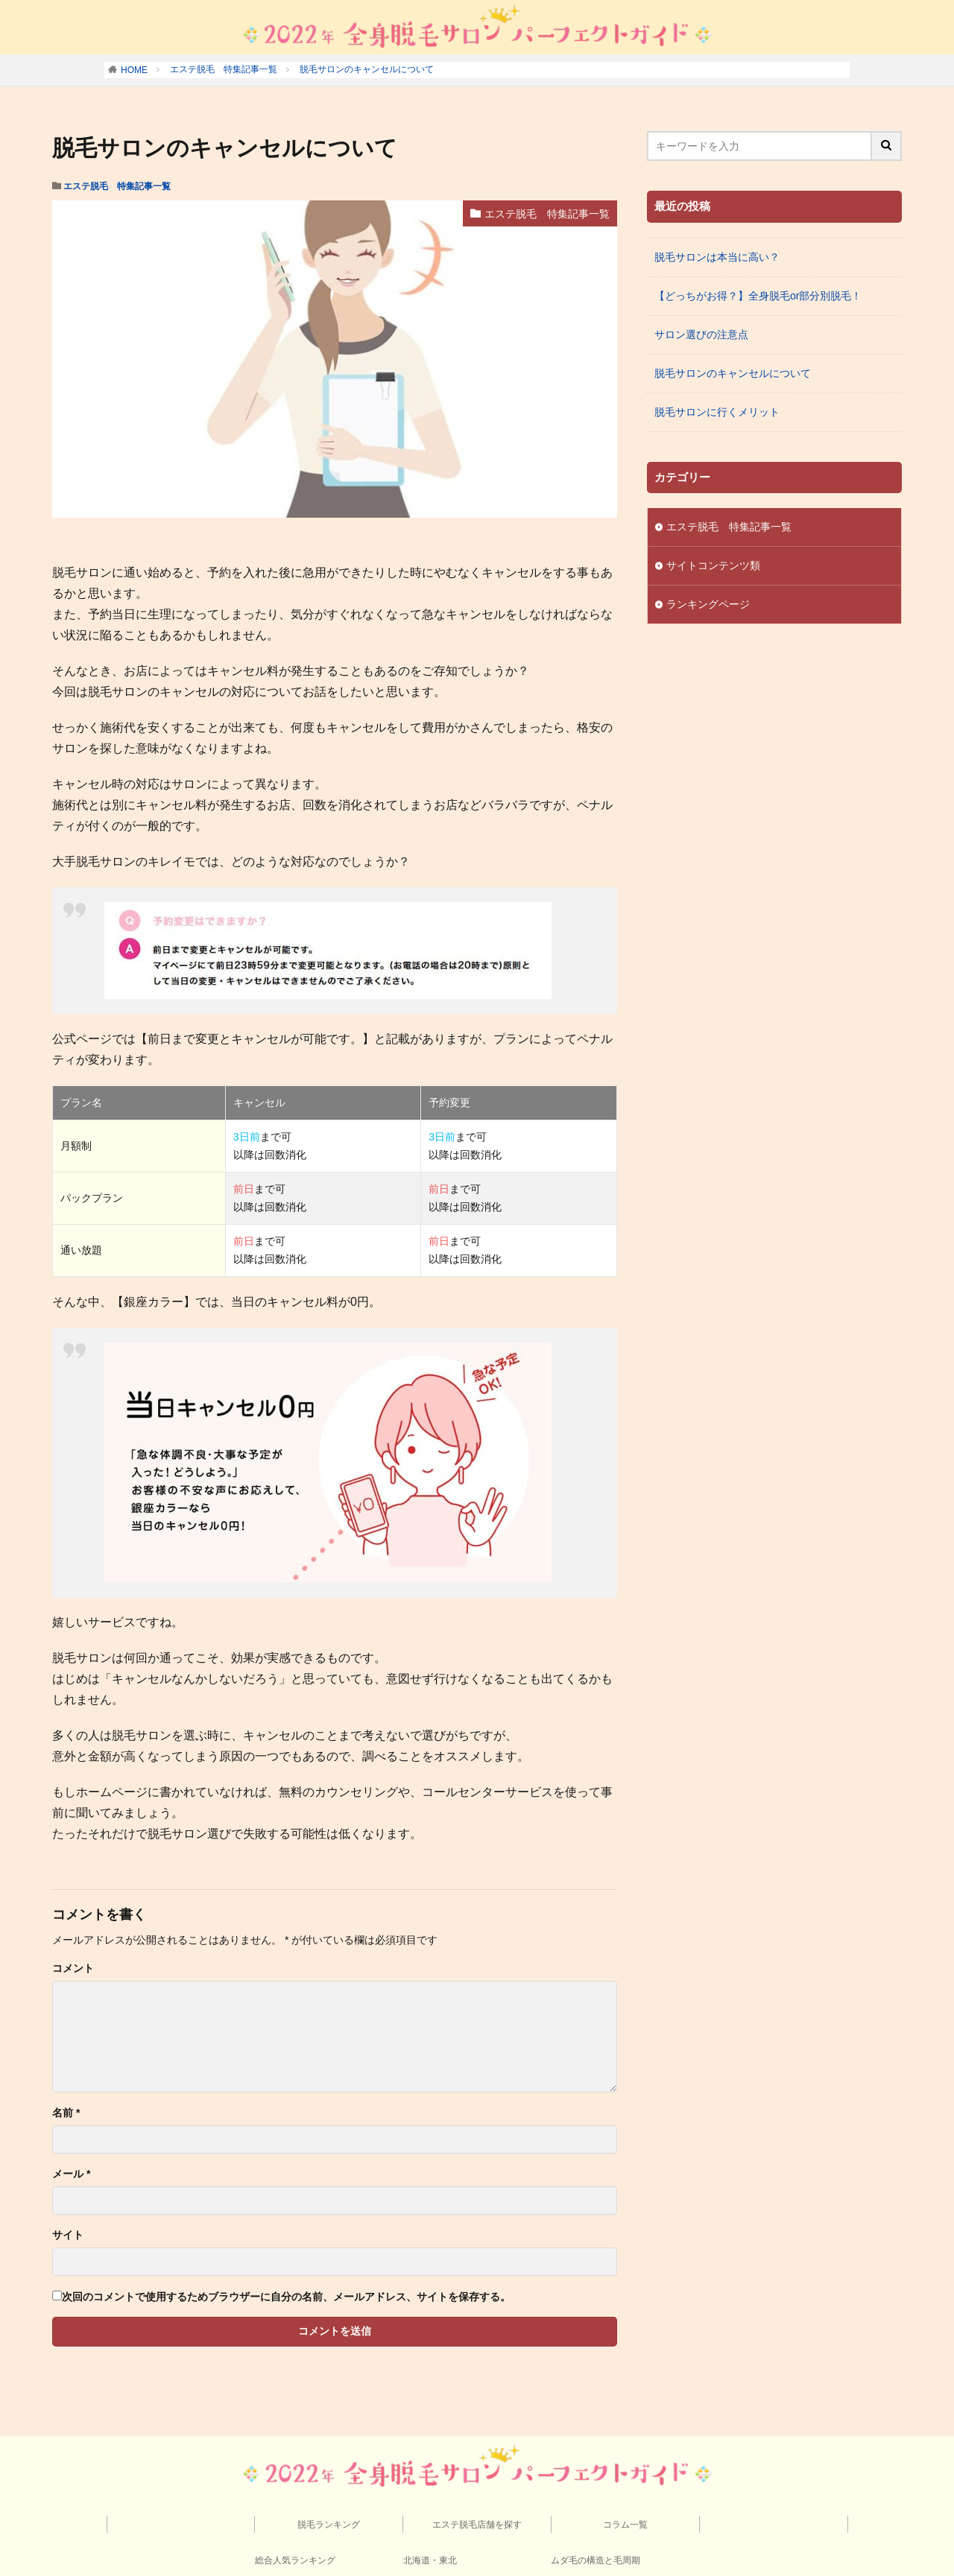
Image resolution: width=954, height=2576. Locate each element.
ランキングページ (708, 604)
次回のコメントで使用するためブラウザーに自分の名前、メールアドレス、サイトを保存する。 (286, 2296)
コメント (73, 1968)
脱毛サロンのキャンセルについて (367, 69)
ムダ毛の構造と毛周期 (595, 2560)
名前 (66, 2112)
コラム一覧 (625, 2524)
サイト (67, 2235)
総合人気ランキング (295, 2560)
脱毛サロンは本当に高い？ (717, 257)
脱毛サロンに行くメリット (717, 412)
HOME (134, 70)
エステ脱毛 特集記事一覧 (223, 69)
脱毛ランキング (328, 2524)
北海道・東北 (430, 2560)
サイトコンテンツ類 (713, 565)
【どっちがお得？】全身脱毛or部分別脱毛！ (758, 296)
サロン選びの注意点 (701, 334)
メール (71, 2174)
